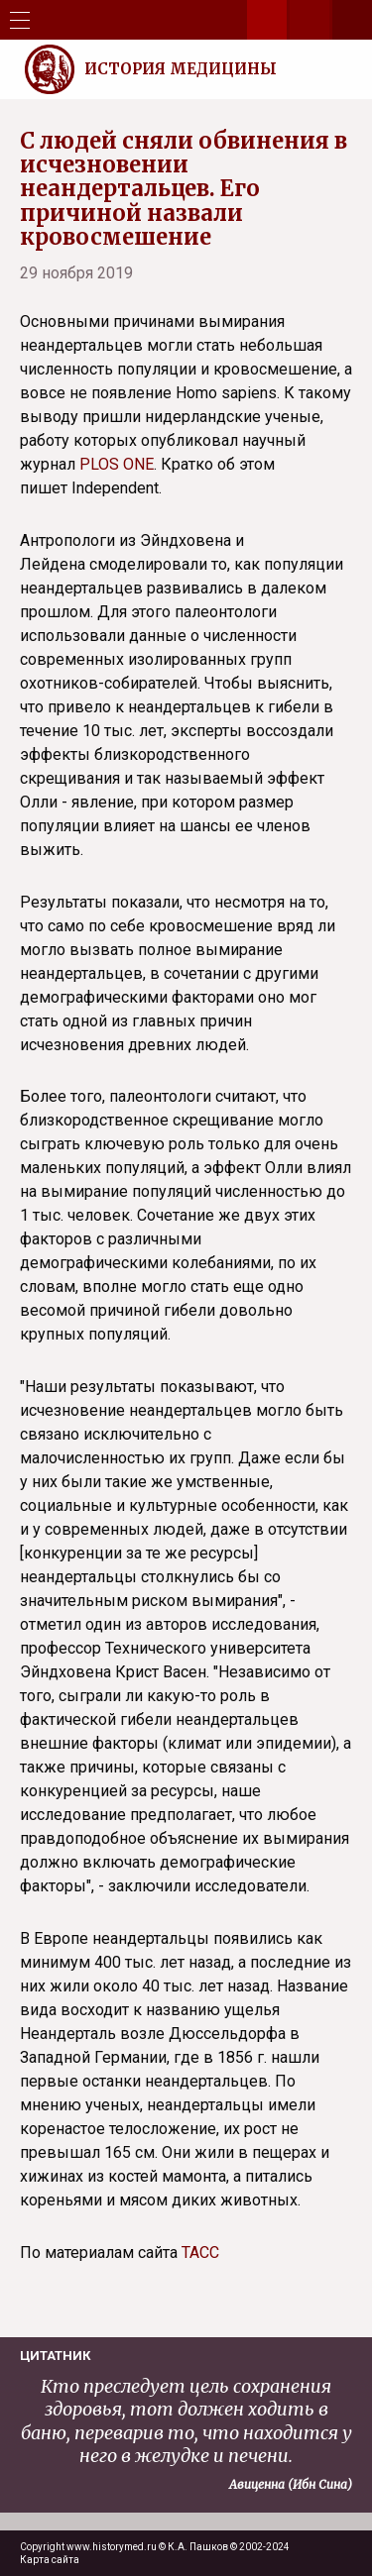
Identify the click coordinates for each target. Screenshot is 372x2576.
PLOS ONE (116, 464)
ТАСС (200, 2252)
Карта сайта (49, 2559)
